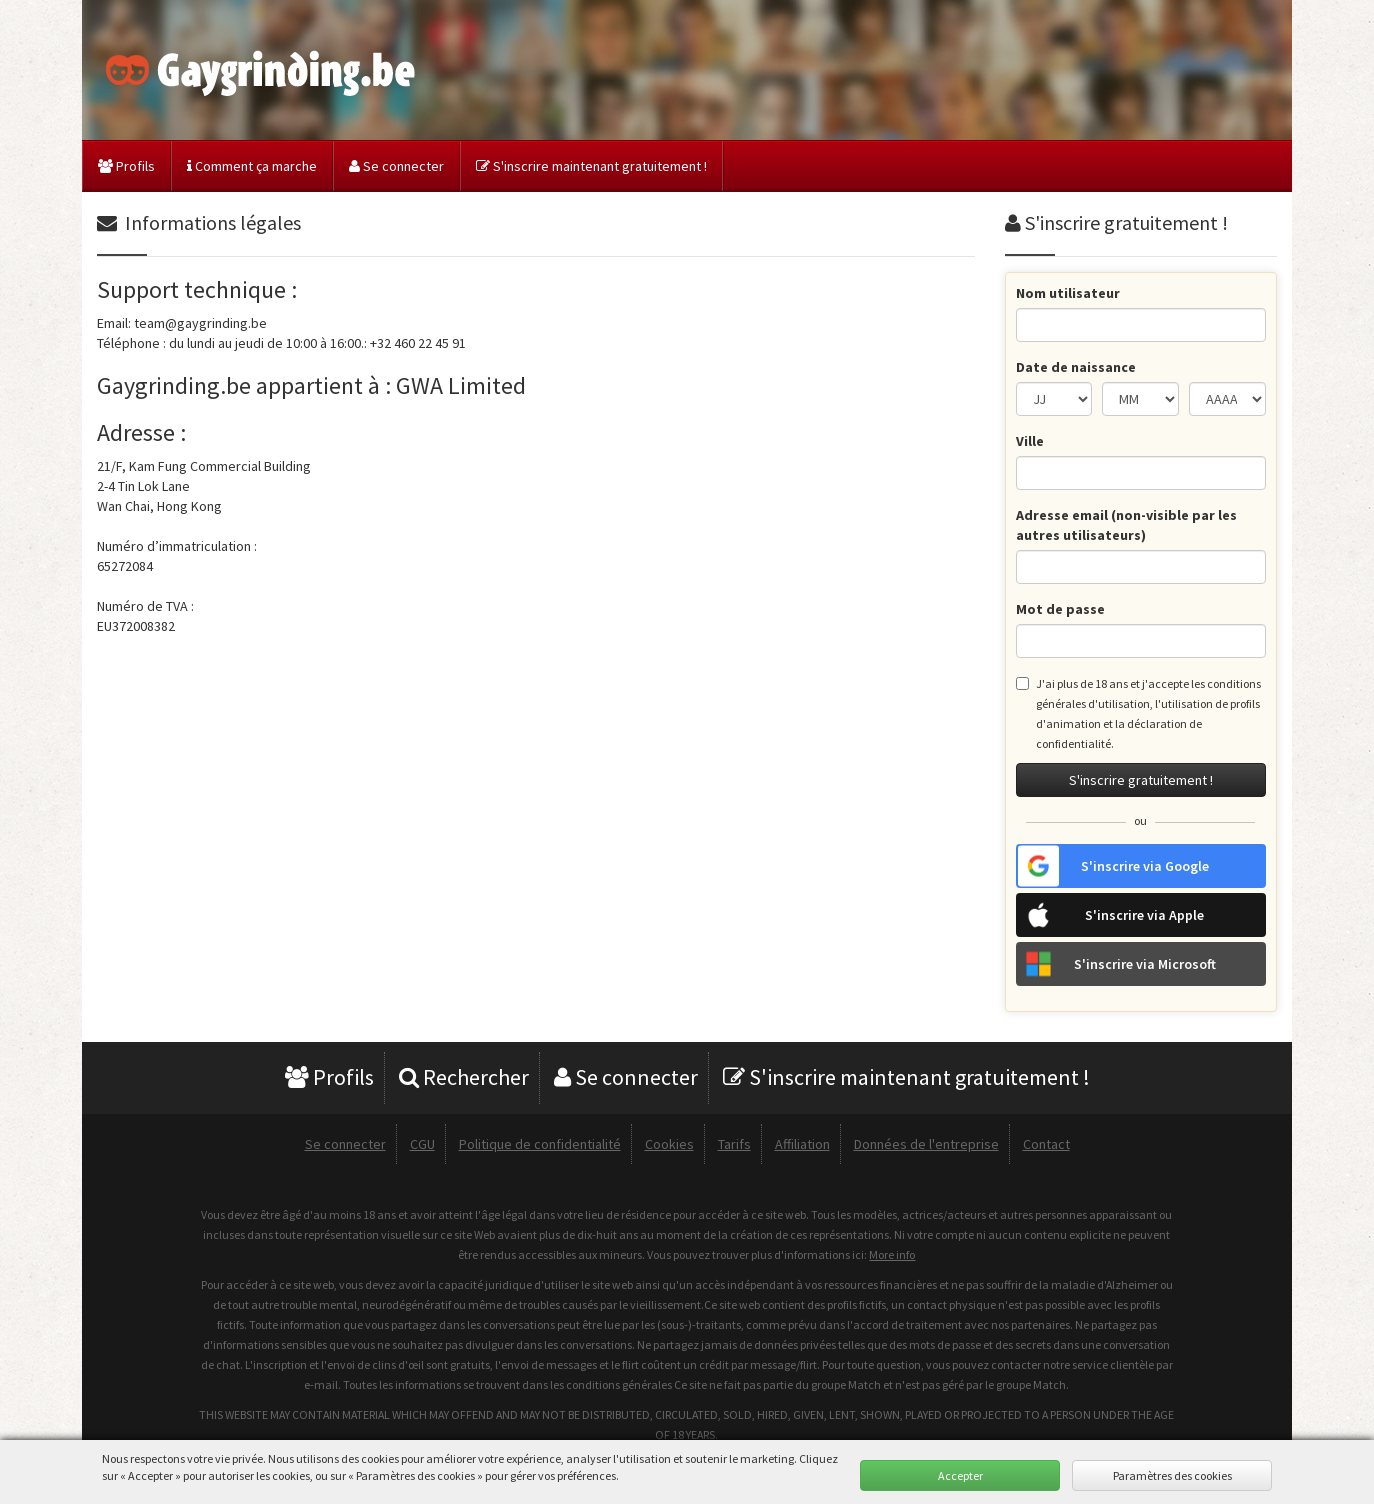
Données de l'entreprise (926, 1144)
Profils (126, 166)
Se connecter (396, 166)
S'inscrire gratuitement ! (1141, 780)
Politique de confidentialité (540, 1144)
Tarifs (734, 1144)
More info (892, 1254)
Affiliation (802, 1144)
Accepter (960, 1475)
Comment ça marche (252, 166)
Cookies (669, 1144)
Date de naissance (1076, 367)
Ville (1030, 441)
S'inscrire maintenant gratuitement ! (591, 166)
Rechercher (464, 1077)
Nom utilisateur (1068, 293)
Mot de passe (1060, 609)
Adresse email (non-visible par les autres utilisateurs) (1126, 525)
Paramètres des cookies (1172, 1475)
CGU (422, 1144)
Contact (1046, 1144)
